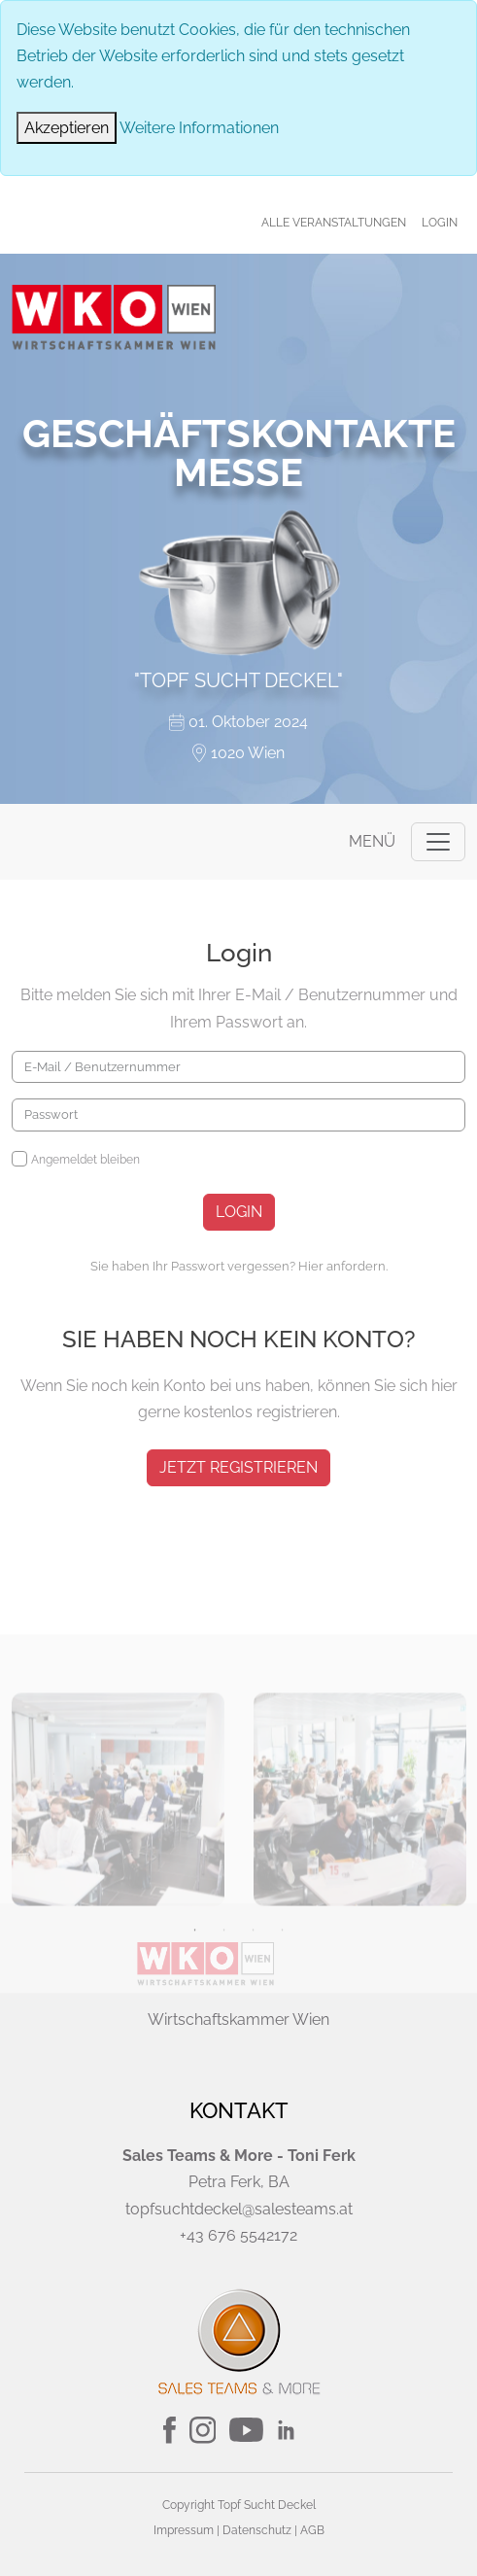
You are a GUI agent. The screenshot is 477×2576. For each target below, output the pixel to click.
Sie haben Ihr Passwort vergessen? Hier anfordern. (239, 1266)
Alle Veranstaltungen (333, 222)
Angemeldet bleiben (85, 1159)
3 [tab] (253, 2039)
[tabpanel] (118, 1908)
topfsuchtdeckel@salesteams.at (239, 2209)
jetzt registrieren (238, 1467)
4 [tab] (282, 2039)
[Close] (67, 128)
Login (440, 222)
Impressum (183, 2530)
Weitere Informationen (199, 128)
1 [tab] (195, 2039)
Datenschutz (256, 2530)
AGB (312, 2530)
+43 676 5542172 (238, 2235)
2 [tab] (224, 2039)
